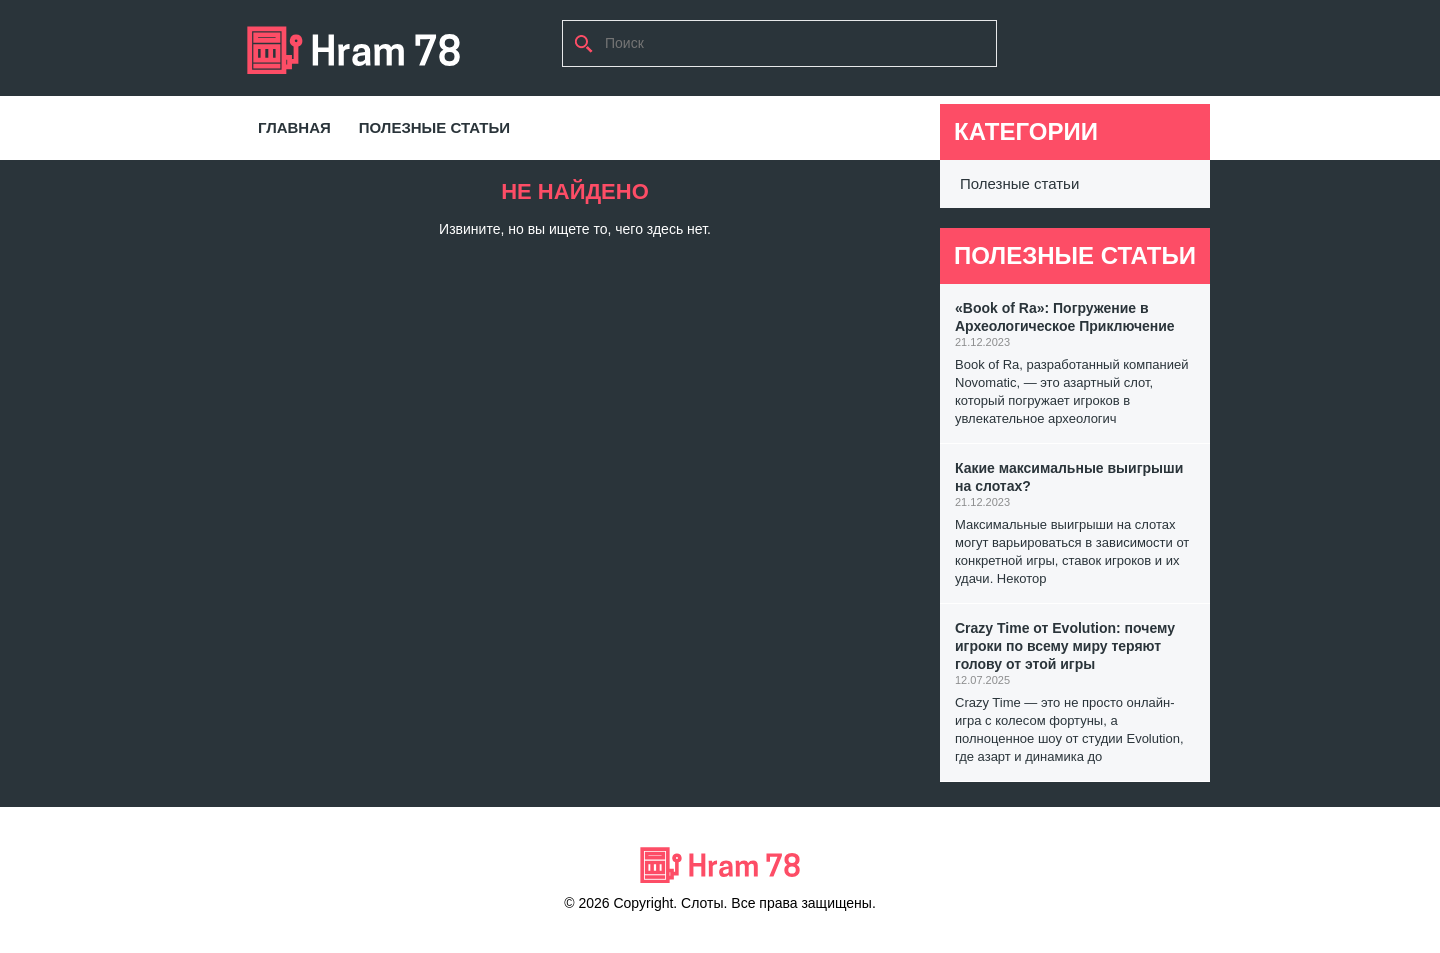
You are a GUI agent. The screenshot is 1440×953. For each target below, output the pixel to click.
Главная (294, 127)
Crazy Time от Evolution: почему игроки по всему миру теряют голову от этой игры (1065, 646)
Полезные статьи (434, 127)
